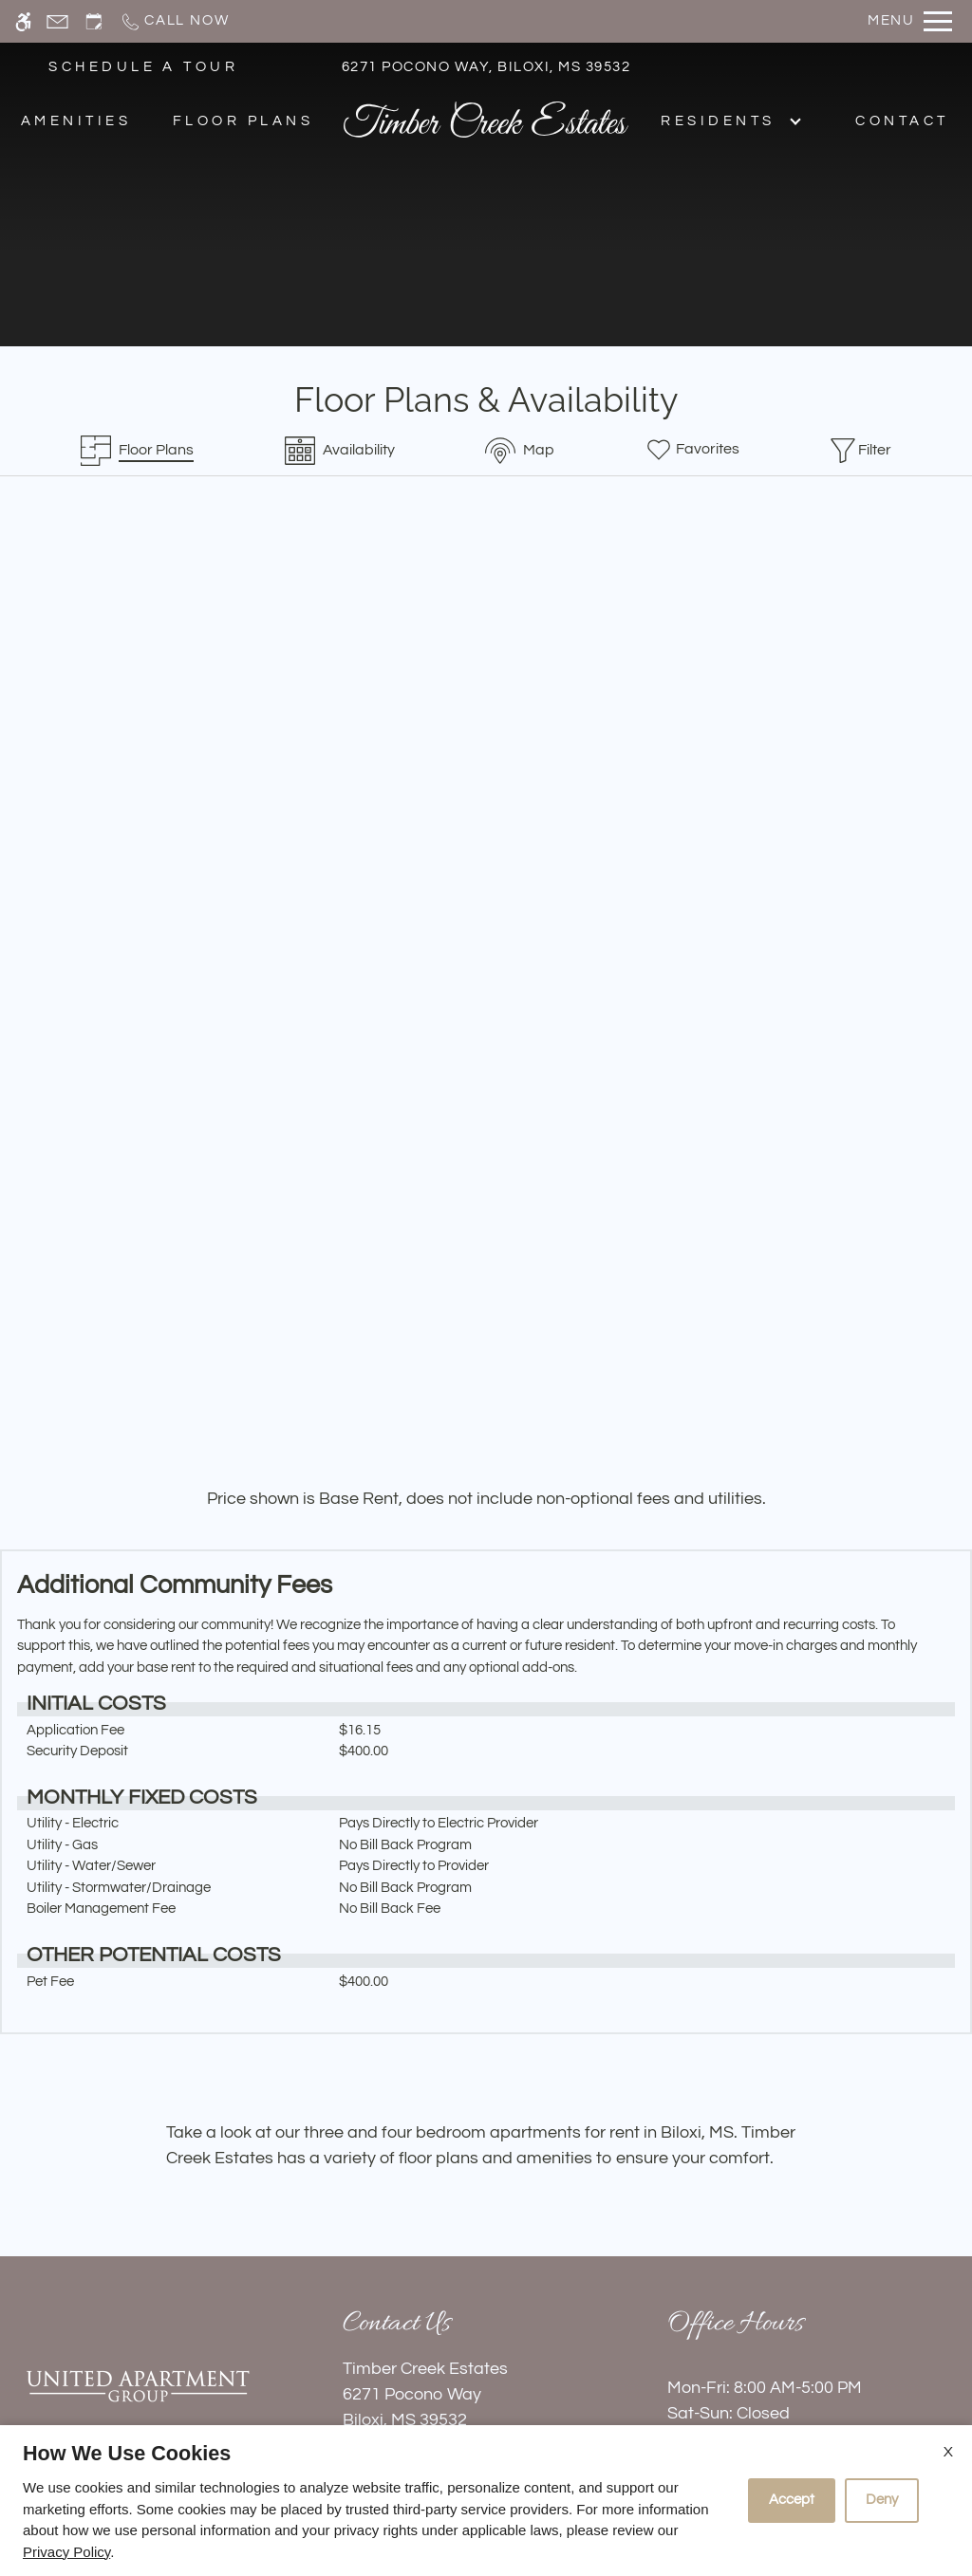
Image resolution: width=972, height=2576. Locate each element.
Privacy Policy (66, 2552)
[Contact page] (57, 21)
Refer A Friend (485, 2316)
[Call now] (174, 21)
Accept (791, 2500)
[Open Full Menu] (910, 21)
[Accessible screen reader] (23, 21)
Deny (882, 2500)
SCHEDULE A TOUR (143, 67)
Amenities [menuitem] (76, 121)
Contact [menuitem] (901, 121)
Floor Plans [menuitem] (243, 121)
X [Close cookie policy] (948, 2451)
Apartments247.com (260, 2421)
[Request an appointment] (94, 21)
